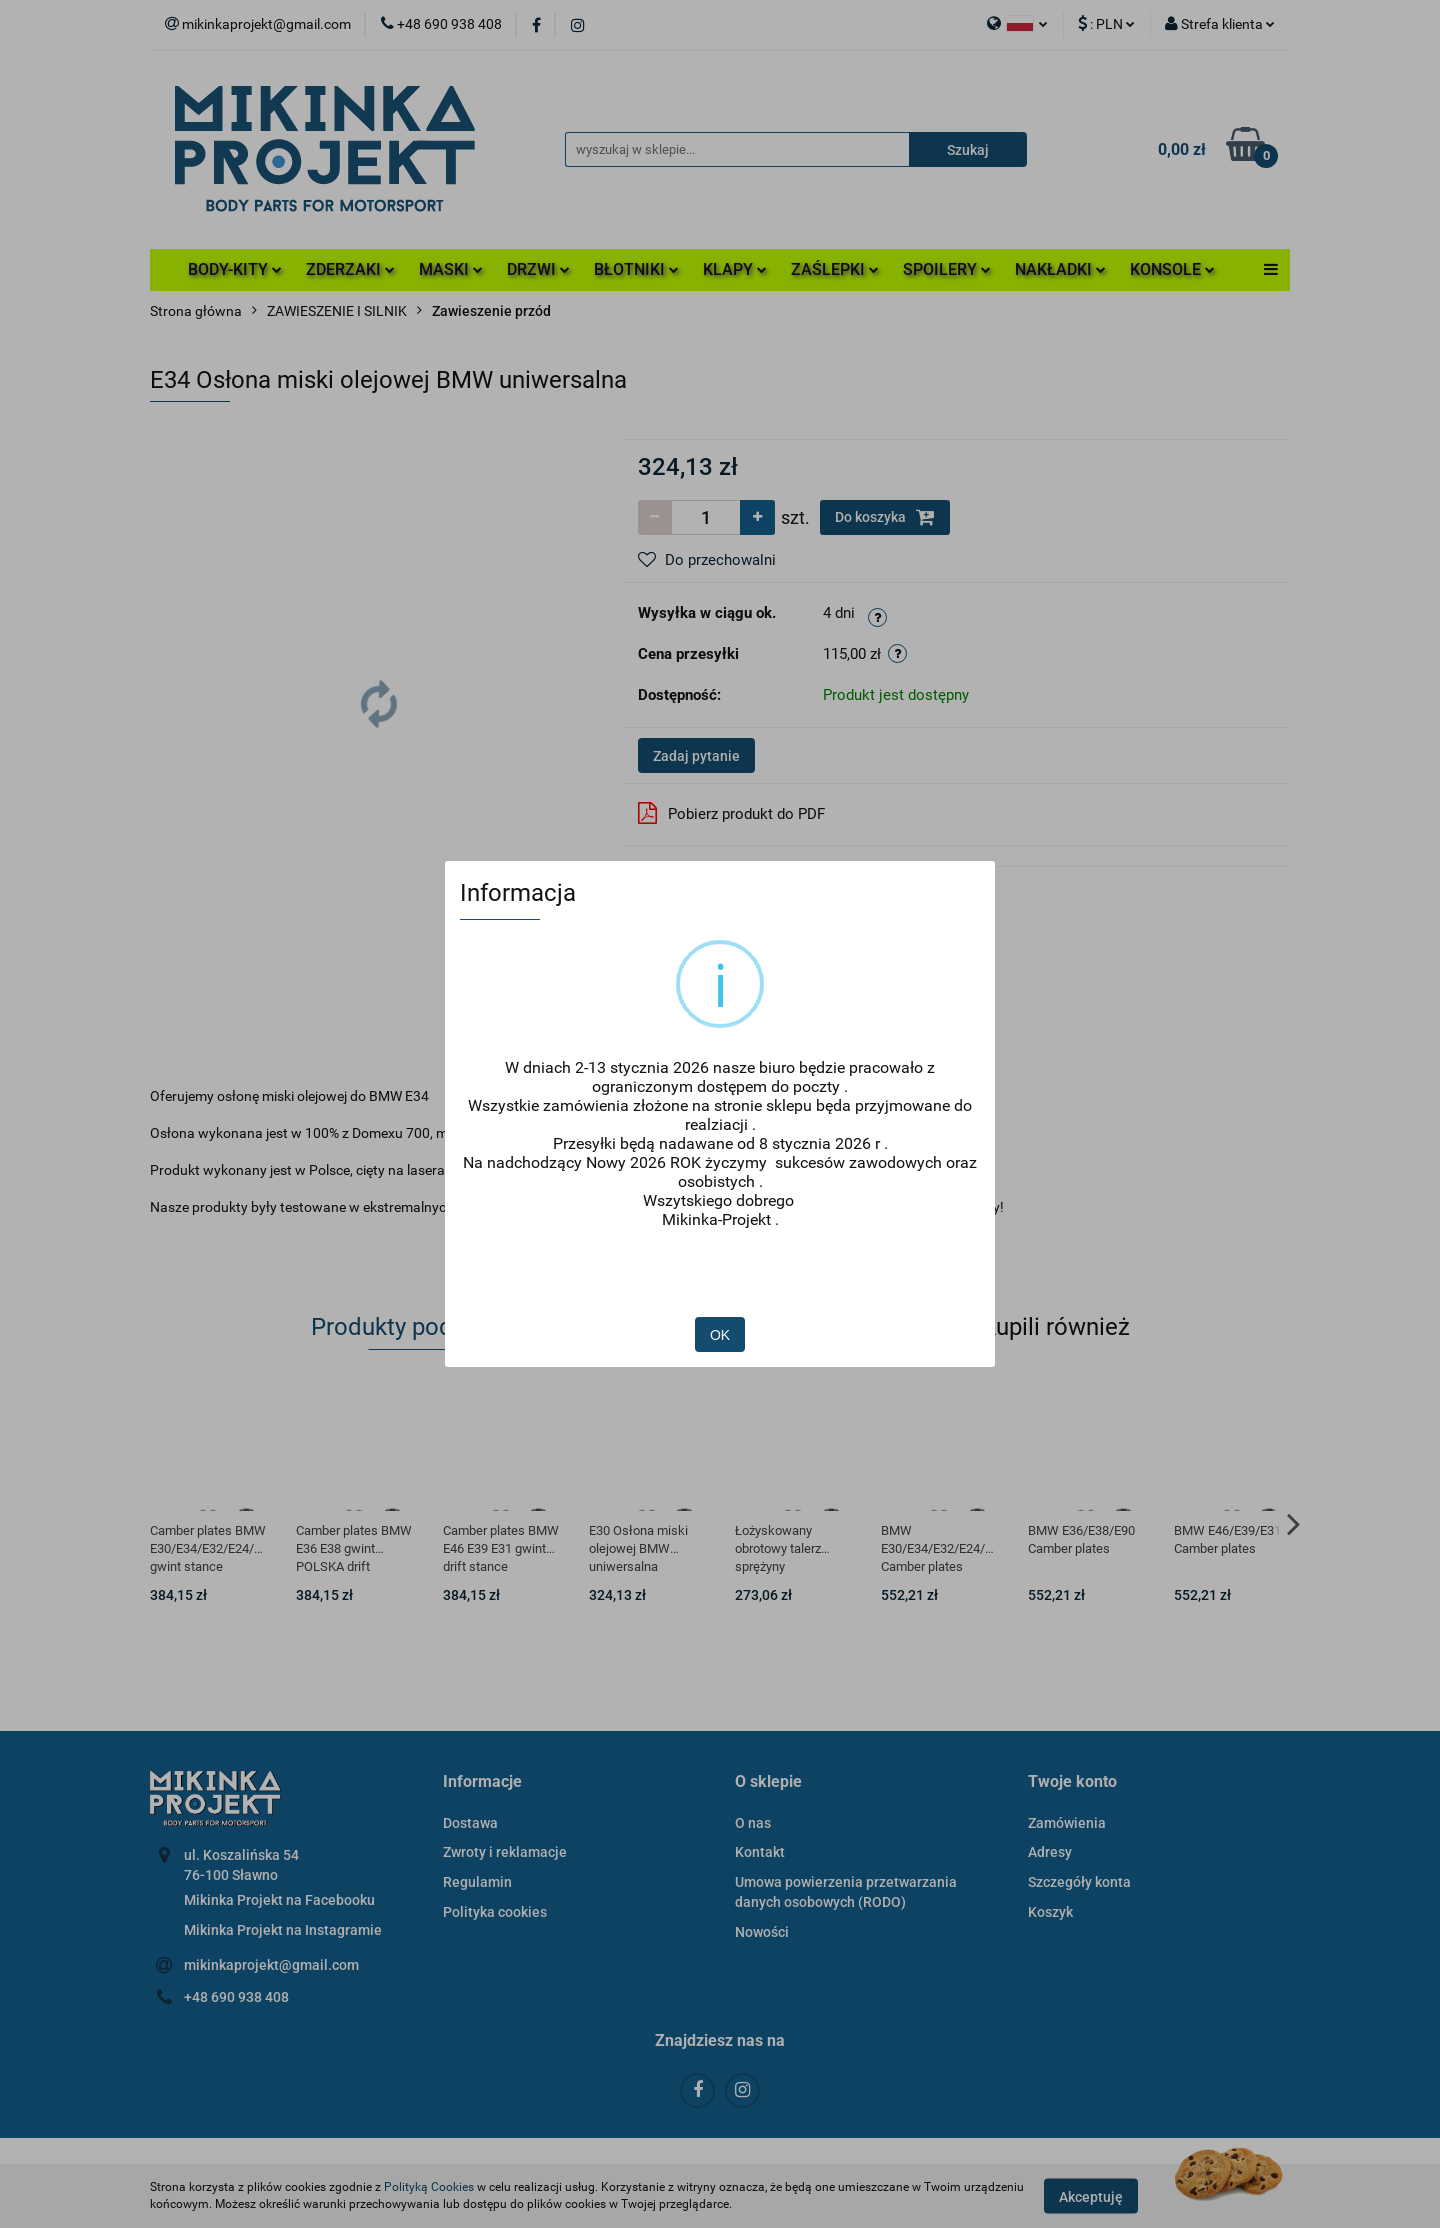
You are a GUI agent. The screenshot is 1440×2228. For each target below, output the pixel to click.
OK (720, 1276)
